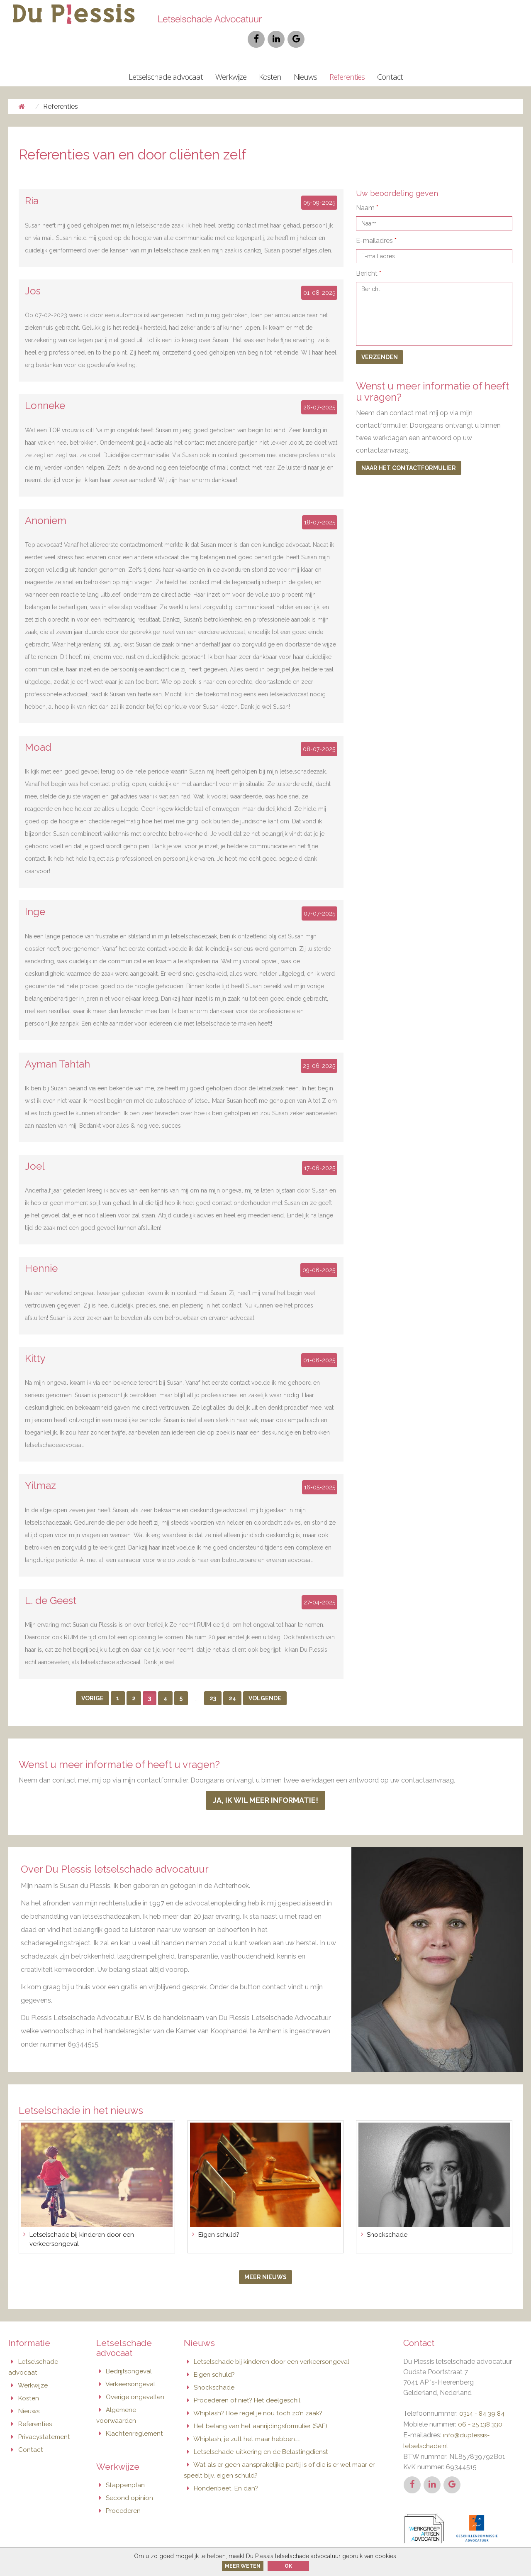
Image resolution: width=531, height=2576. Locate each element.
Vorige (92, 1679)
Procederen (119, 2489)
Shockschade (210, 2368)
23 (212, 1679)
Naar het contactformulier (408, 449)
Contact (390, 58)
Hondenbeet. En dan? (222, 2465)
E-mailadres (376, 222)
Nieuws (305, 58)
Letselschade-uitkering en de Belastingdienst (258, 2430)
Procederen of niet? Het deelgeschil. (244, 2380)
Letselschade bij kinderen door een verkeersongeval (268, 2343)
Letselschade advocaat (166, 58)
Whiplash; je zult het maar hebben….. (243, 2418)
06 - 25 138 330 (482, 2405)
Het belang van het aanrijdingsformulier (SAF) (258, 2405)
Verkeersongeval (126, 2365)
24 (232, 1679)
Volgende (264, 1679)
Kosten (270, 58)
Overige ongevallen (131, 2377)
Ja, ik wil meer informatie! (265, 1782)
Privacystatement (40, 2415)
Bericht (368, 255)
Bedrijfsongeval (125, 2352)
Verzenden (379, 338)
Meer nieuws (265, 2258)
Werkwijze (230, 58)
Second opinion (125, 2476)
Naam (367, 189)
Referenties (347, 58)
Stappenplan (121, 2464)
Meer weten (243, 2566)
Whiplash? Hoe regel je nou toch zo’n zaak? (255, 2393)
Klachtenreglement (131, 2413)
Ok (288, 2566)
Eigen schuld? (210, 2355)
